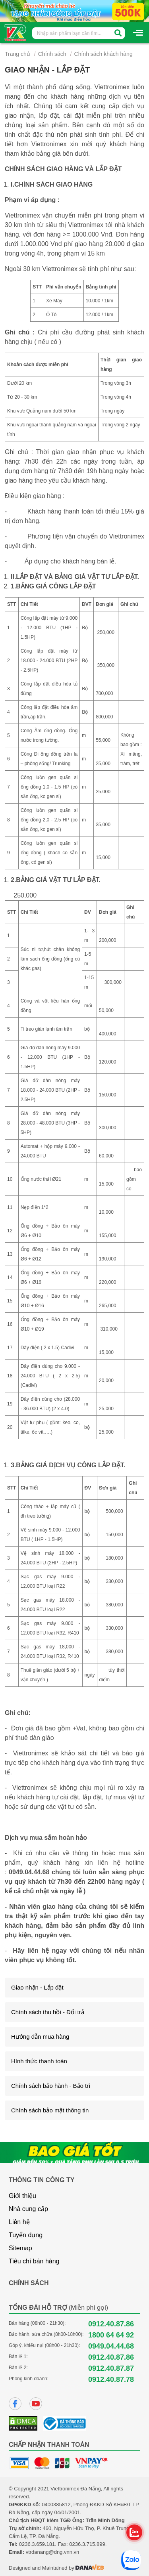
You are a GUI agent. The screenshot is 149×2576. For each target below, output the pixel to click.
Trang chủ (17, 54)
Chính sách (52, 54)
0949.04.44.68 (29, 1872)
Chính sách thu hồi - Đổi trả (47, 2012)
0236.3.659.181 (37, 2544)
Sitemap (20, 2248)
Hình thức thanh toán (39, 2061)
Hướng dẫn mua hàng (40, 2036)
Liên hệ (19, 2222)
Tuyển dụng (26, 2235)
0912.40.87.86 (111, 2324)
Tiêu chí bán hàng (34, 2261)
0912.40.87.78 (111, 2379)
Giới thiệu (22, 2195)
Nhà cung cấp (28, 2209)
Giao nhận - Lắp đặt (37, 1987)
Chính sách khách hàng (103, 54)
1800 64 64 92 (111, 2335)
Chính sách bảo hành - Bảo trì (50, 2085)
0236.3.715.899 (87, 2544)
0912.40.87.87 (111, 2368)
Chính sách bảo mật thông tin (50, 2110)
